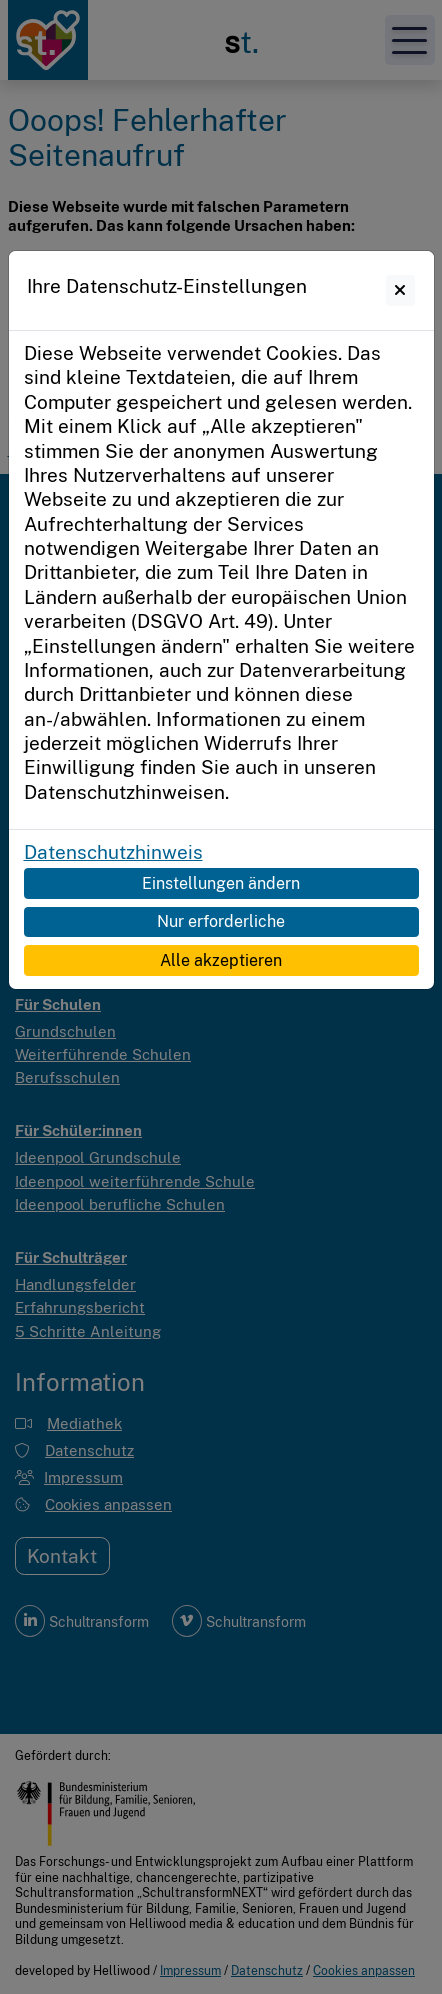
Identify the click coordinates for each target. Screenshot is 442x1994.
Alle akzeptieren (221, 960)
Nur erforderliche (221, 921)
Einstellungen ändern (221, 883)
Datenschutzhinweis (113, 852)
